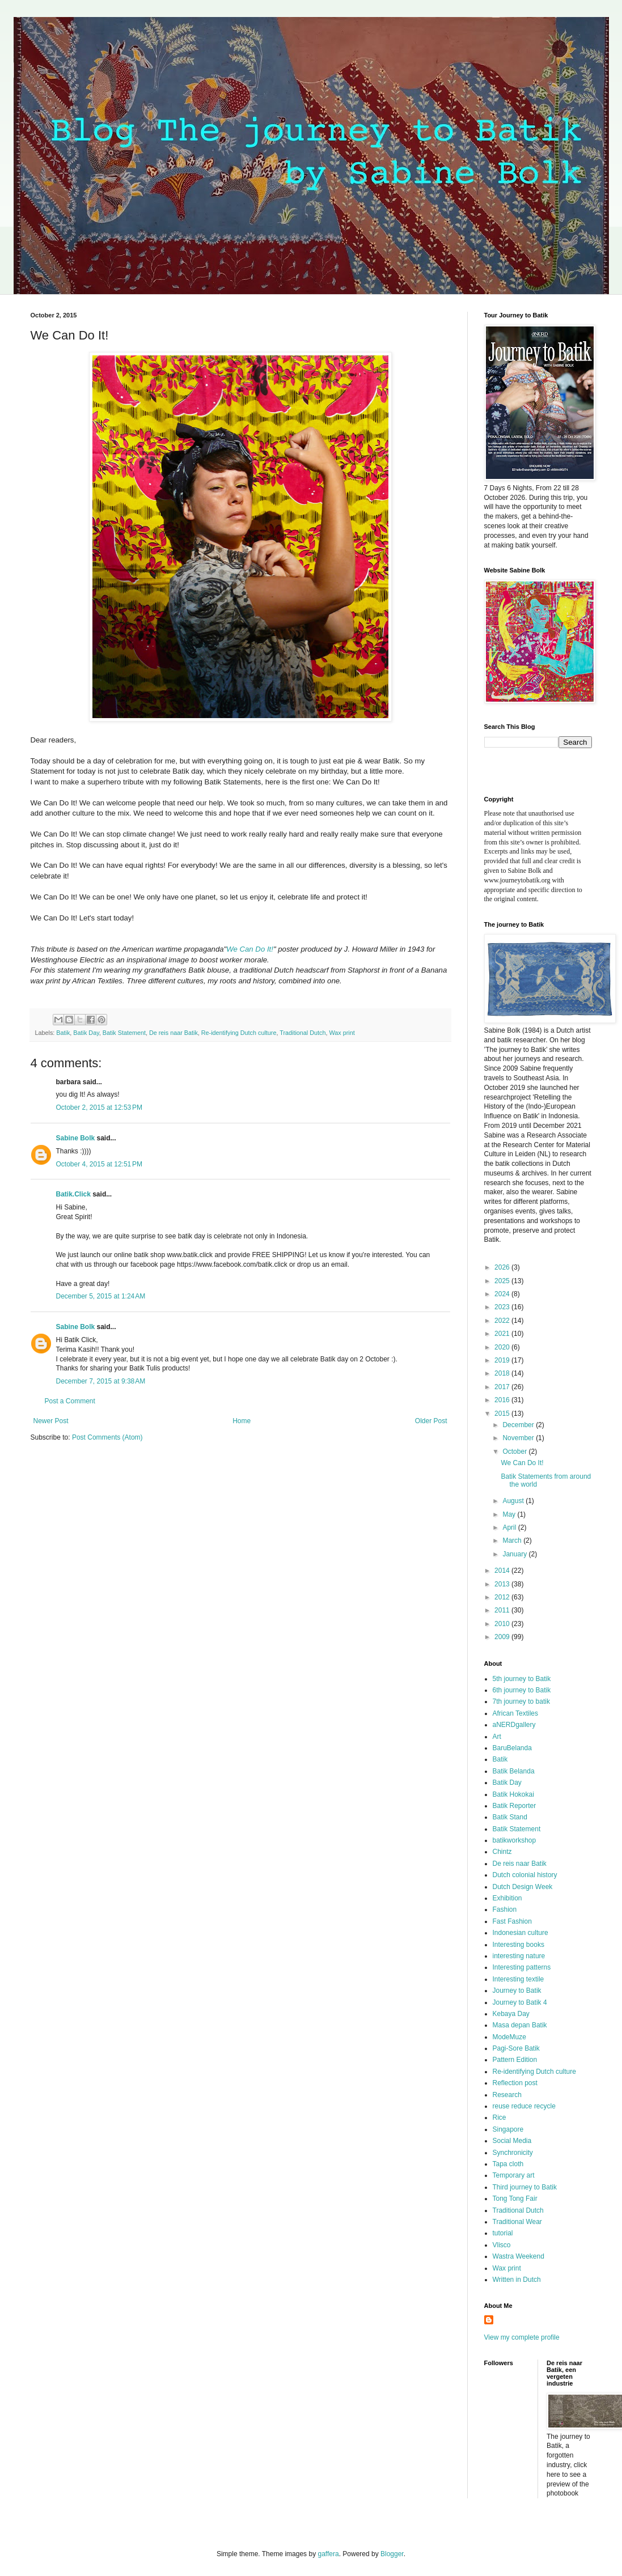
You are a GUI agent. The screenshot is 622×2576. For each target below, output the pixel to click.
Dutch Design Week (523, 1887)
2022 (502, 1321)
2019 (502, 1360)
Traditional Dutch (302, 1032)
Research (507, 2095)
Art (497, 1737)
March (512, 1540)
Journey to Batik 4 (520, 2002)
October (515, 1451)
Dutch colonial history (525, 1875)
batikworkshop (514, 1840)
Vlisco (502, 2245)
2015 (502, 1414)
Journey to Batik (517, 1990)
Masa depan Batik (520, 2025)
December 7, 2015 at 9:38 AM (101, 1381)
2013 (502, 1584)
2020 (502, 1347)
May (509, 1514)
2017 (502, 1387)
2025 (502, 1281)
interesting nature (519, 1956)
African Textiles (515, 1713)
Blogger (392, 2554)
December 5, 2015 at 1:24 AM (101, 1296)
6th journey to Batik (522, 1690)
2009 (502, 1637)
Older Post (431, 1421)
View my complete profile (522, 2337)
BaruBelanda (512, 1748)
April (510, 1527)
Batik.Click (73, 1194)
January (515, 1554)
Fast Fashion (512, 1921)
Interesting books (518, 1945)
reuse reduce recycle (524, 2106)
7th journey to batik (521, 1701)
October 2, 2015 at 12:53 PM (99, 1107)
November (519, 1438)
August (514, 1501)
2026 (502, 1267)
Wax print (341, 1032)
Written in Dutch (517, 2280)
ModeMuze (509, 2037)
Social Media (512, 2141)
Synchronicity (513, 2153)
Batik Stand (510, 1817)
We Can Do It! (249, 949)
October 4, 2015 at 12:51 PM (99, 1164)
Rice (499, 2117)
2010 (502, 1624)
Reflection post (515, 2083)
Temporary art (514, 2175)
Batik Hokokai (513, 1794)
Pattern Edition (515, 2060)
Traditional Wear (517, 2222)
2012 (502, 1597)
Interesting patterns (522, 1967)
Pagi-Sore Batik (516, 2048)
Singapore (508, 2129)
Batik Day (86, 1032)
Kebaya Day (511, 2014)
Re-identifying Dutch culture (239, 1032)
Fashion (505, 1909)
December (519, 1425)
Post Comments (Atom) (107, 1437)
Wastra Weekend (518, 2256)
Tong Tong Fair (515, 2198)
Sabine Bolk (75, 1138)
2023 (502, 1307)
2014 (502, 1571)
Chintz (502, 1852)
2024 (502, 1294)
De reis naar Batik (173, 1032)
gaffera (328, 2554)
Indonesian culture (520, 1933)
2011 (502, 1610)
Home (241, 1421)
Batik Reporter (514, 1806)
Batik (63, 1032)
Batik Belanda (514, 1771)
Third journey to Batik (525, 2187)
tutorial (503, 2233)
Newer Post (51, 1421)
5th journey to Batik (522, 1679)
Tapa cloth (508, 2164)
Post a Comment (70, 1401)
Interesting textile (518, 1979)
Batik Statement (124, 1032)
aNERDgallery (514, 1725)
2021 (502, 1334)
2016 (502, 1400)
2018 (502, 1373)
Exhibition (507, 1898)
